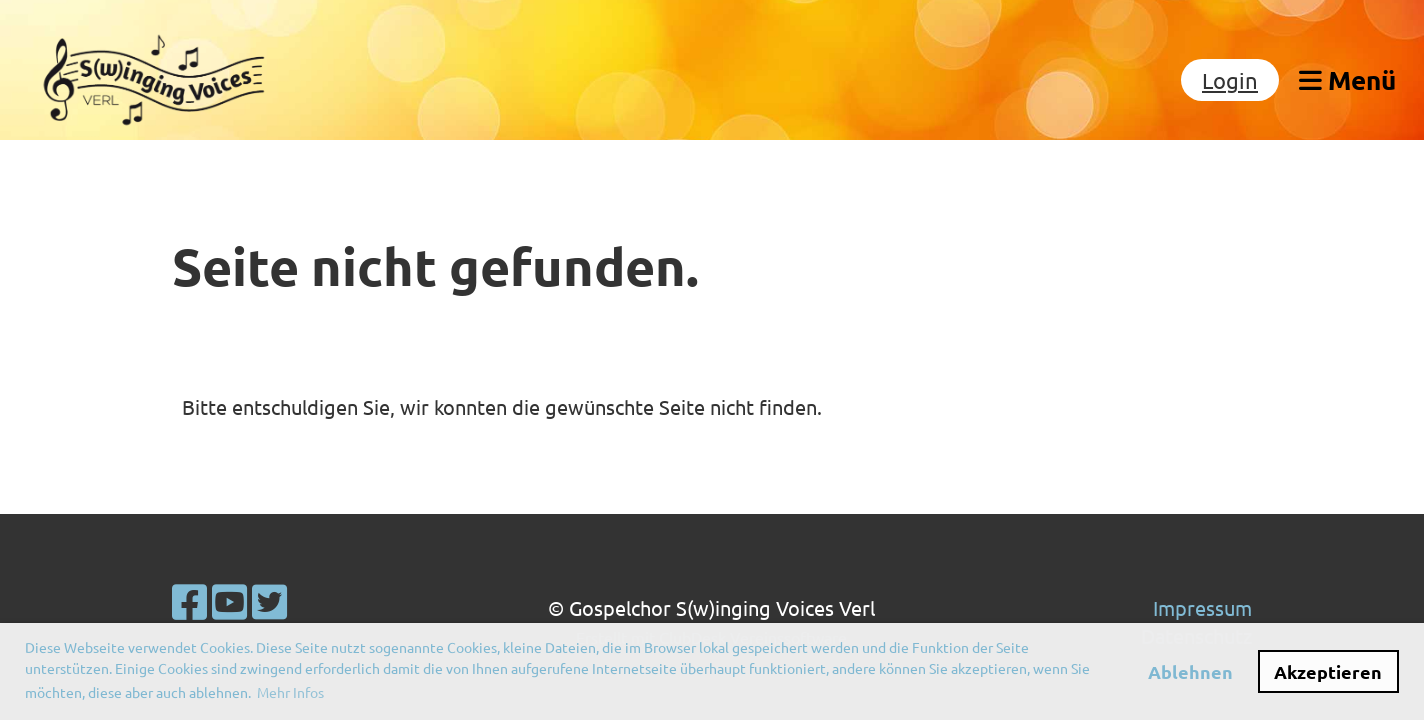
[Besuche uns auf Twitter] (269, 601)
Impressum (1202, 607)
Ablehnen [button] (1190, 671)
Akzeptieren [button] (1328, 671)
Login (1230, 80)
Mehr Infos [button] (290, 692)
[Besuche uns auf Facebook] (189, 601)
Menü (1347, 79)
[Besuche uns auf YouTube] (229, 601)
